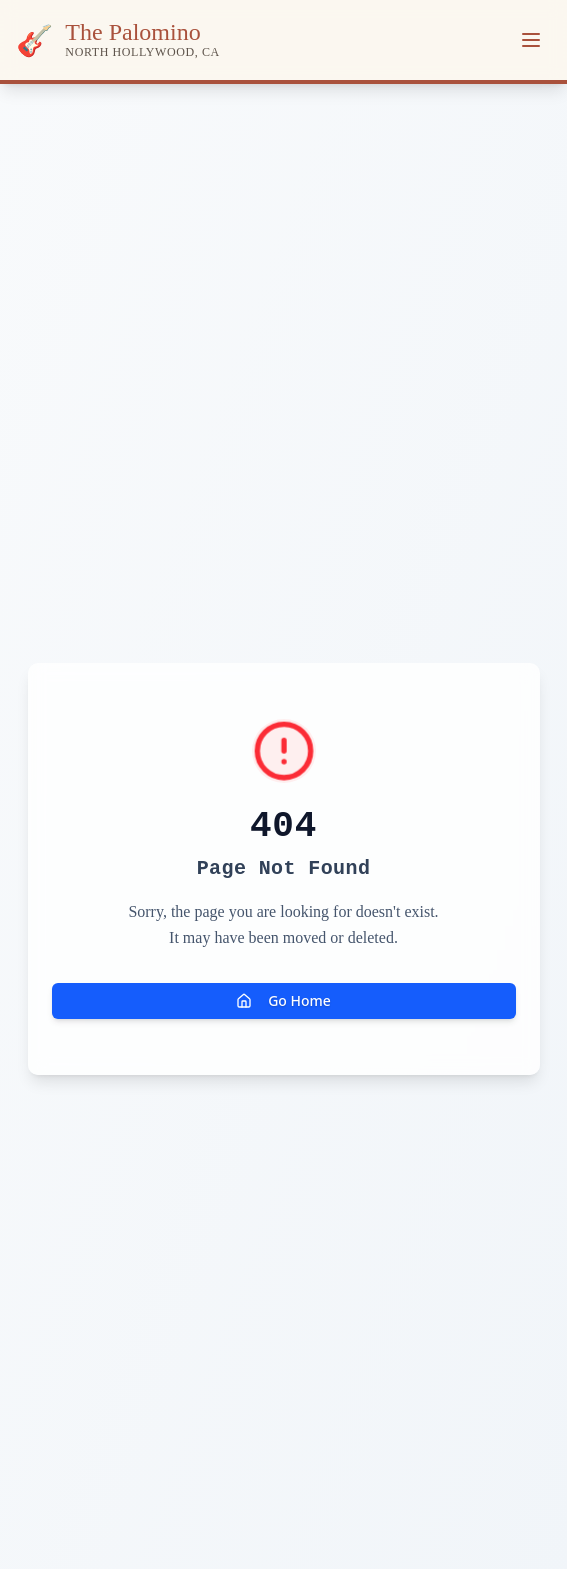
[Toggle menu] (531, 40)
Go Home (283, 1000)
